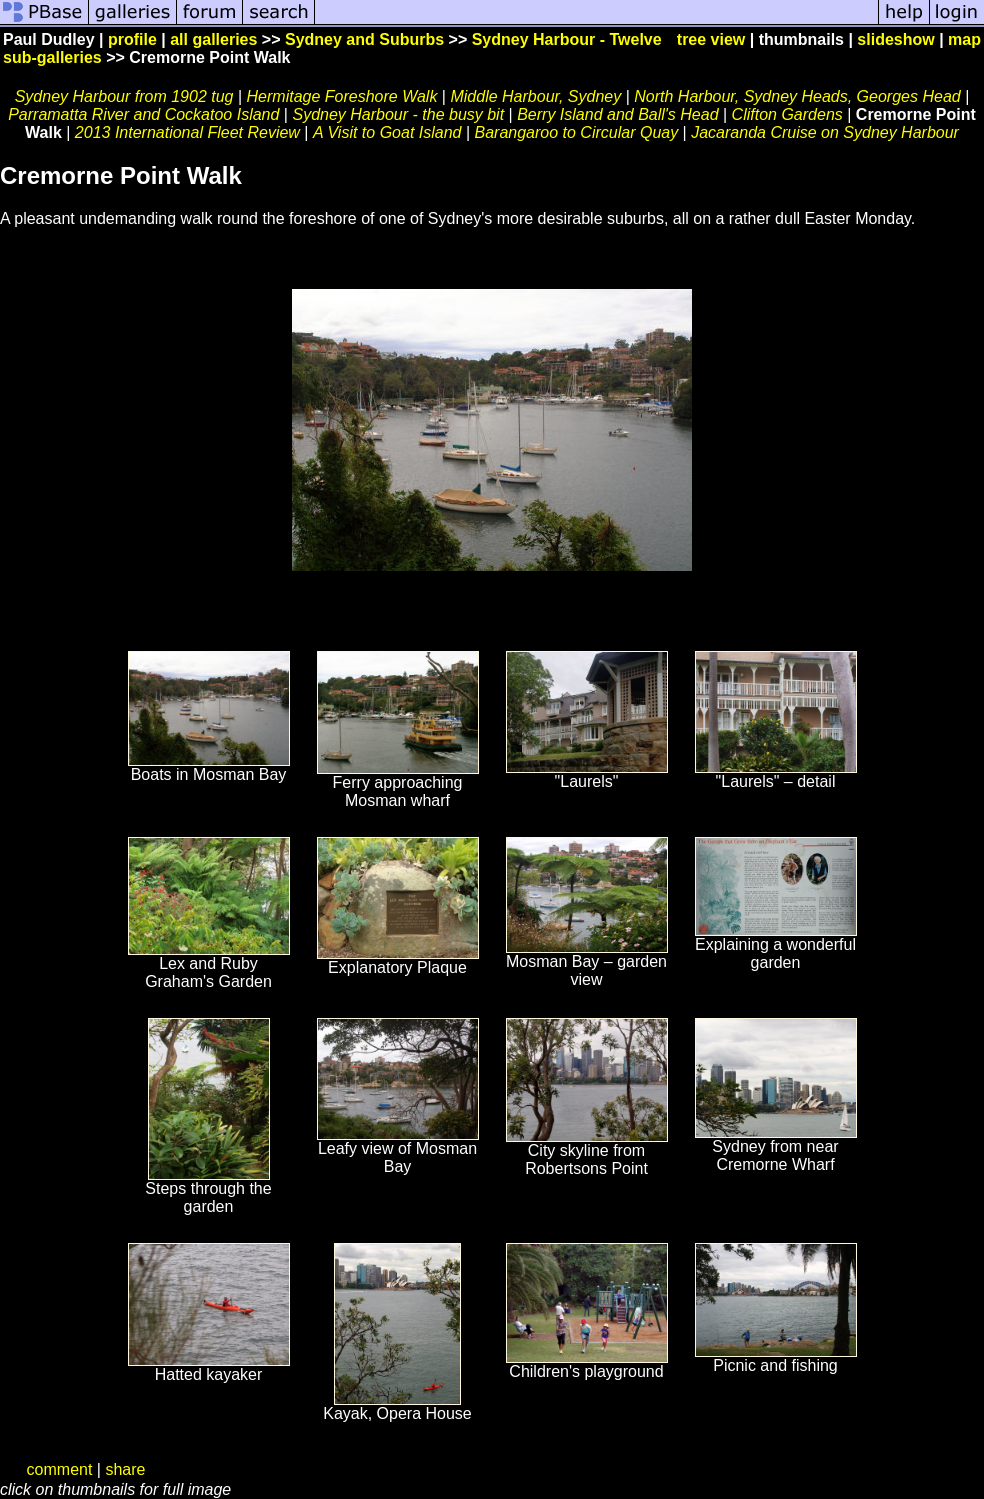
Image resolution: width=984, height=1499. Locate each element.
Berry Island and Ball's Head (617, 114)
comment (60, 1469)
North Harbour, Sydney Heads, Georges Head (797, 96)
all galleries (213, 39)
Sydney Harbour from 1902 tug (124, 96)
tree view (711, 39)
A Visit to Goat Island (387, 132)
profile (132, 39)
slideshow (895, 39)
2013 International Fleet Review (187, 132)
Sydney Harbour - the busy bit (398, 114)
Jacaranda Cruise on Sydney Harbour (825, 132)
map (964, 39)
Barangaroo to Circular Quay (577, 132)
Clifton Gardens (787, 114)
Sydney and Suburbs (364, 39)
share (125, 1469)
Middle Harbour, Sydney (535, 96)
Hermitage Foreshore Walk (342, 96)
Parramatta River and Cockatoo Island (143, 114)
